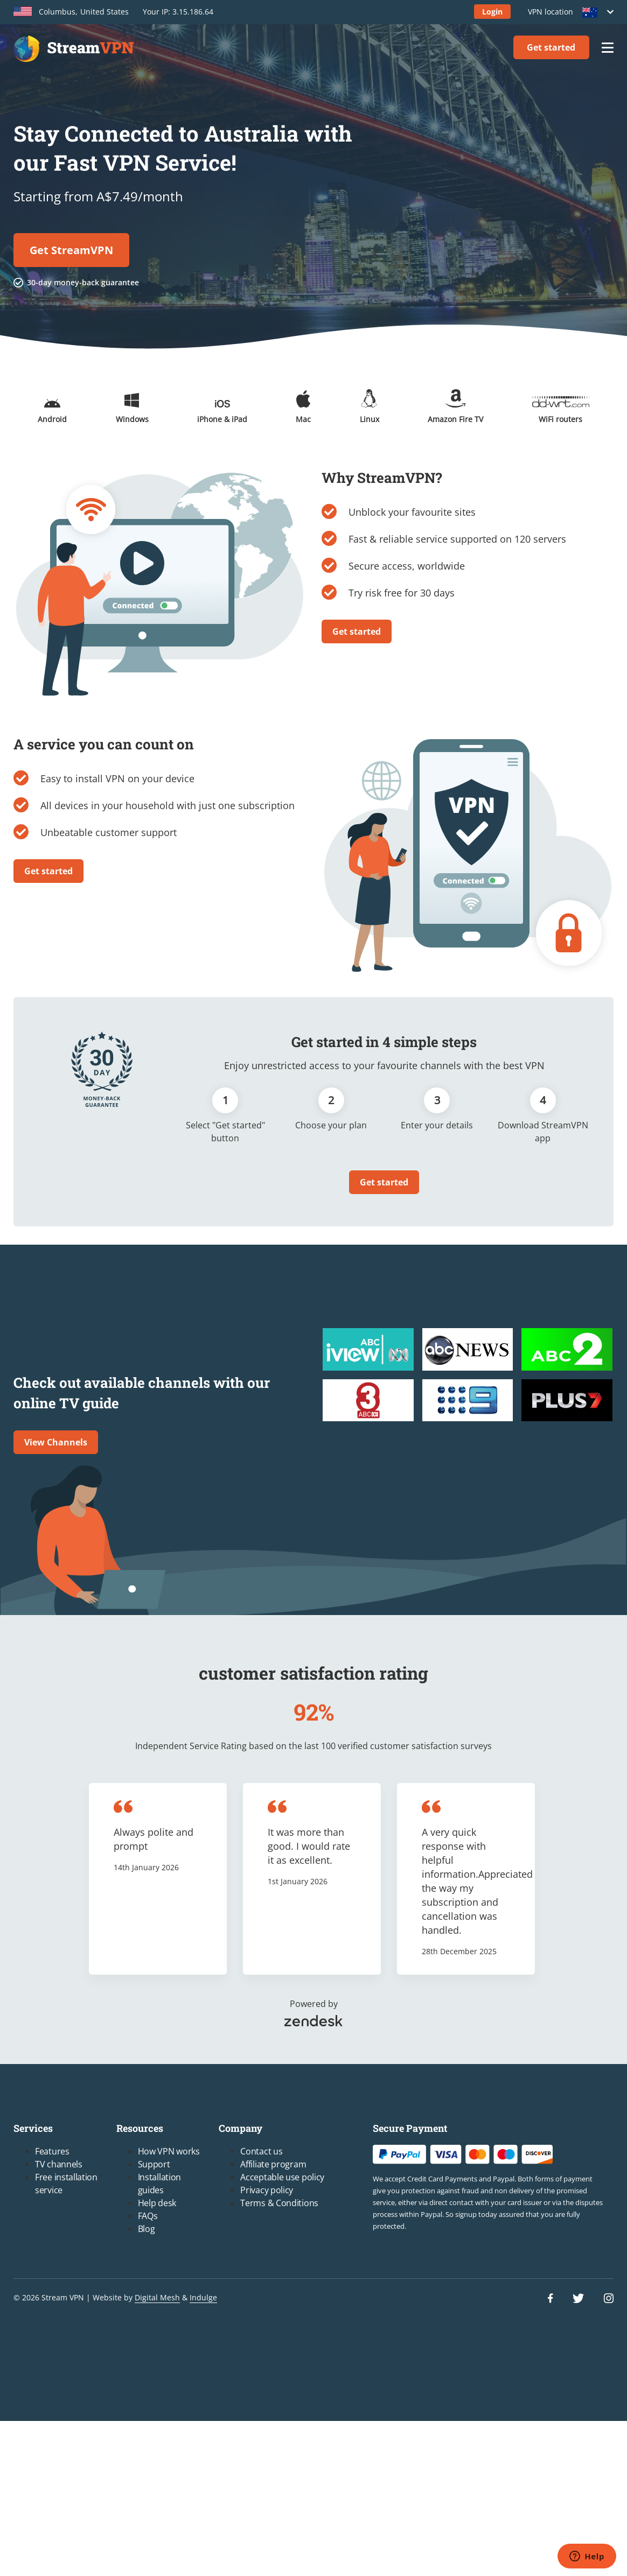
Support (154, 2164)
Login (492, 11)
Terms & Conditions (279, 2203)
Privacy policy (266, 2190)
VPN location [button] (567, 12)
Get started (551, 47)
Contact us (261, 2151)
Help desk (157, 2203)
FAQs (148, 2216)
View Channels (55, 1442)
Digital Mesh (157, 2297)
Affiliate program (273, 2164)
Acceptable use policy (282, 2177)
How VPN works (169, 2151)
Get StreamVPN (71, 250)
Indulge (203, 2297)
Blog (146, 2229)
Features (52, 2151)
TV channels (58, 2164)
